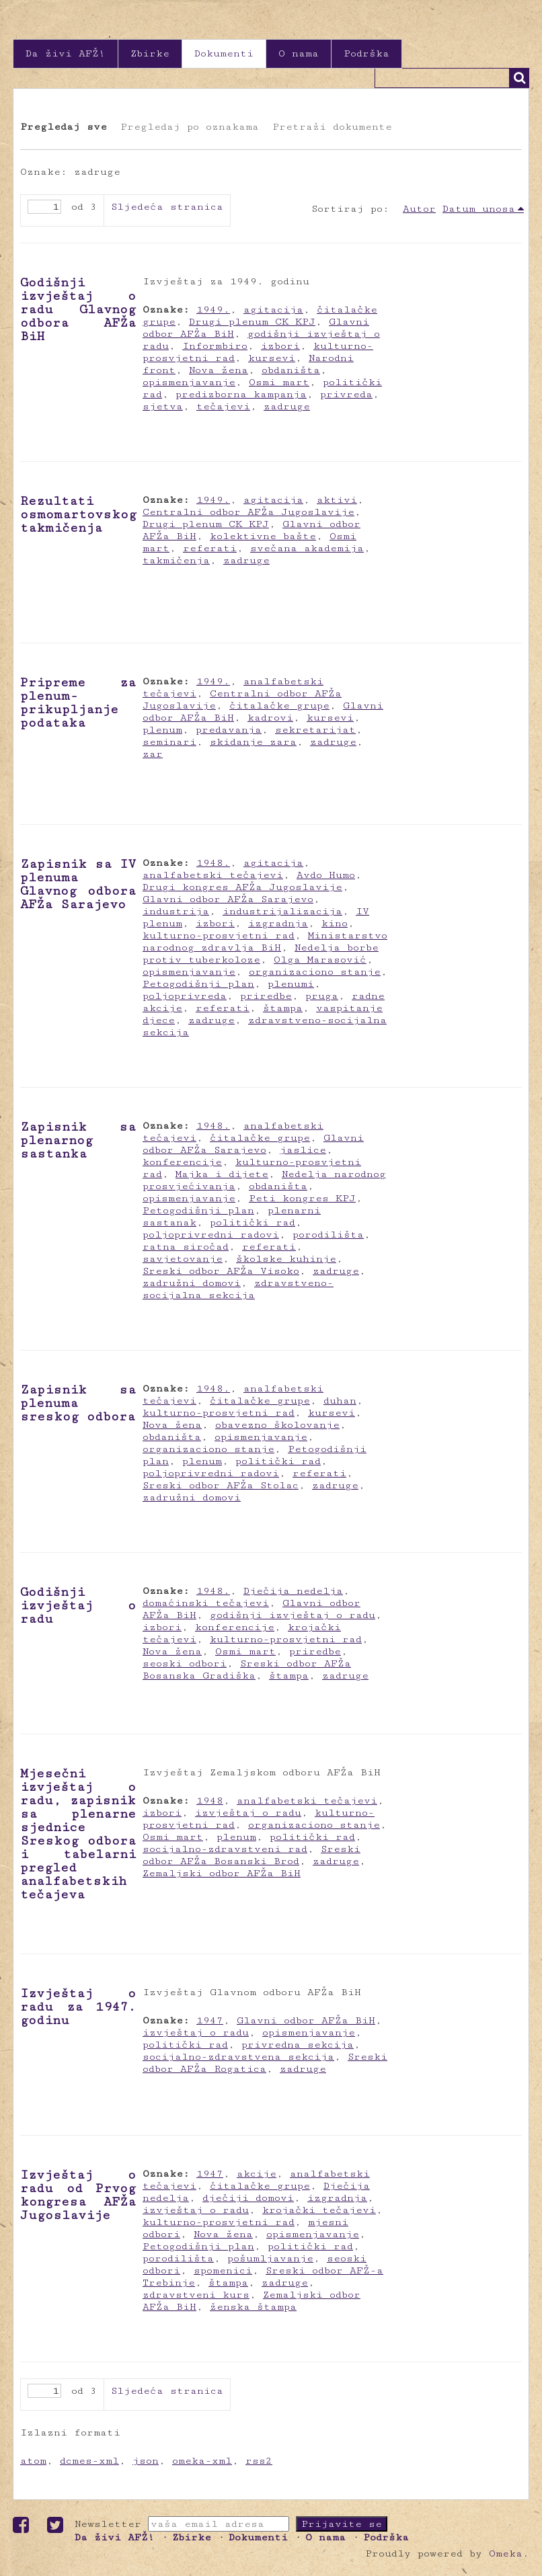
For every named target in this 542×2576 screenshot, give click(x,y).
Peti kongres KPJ (302, 1198)
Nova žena (218, 370)
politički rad (252, 1222)
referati (210, 548)
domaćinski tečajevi (206, 1603)
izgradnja (278, 923)
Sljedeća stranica (167, 206)
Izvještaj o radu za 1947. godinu (78, 2006)
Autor (419, 208)
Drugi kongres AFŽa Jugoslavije (242, 887)
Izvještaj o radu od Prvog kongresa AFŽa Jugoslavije (78, 2194)
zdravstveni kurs (196, 2294)
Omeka (505, 2553)
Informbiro (214, 346)
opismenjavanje (189, 382)
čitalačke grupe (279, 705)
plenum (162, 729)
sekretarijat (315, 729)
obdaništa (291, 370)
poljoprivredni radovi (211, 1234)
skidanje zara (253, 742)
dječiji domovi (248, 2198)
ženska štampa (253, 2306)
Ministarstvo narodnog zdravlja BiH (265, 941)
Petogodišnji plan (198, 984)
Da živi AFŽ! (66, 53)
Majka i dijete (222, 1174)
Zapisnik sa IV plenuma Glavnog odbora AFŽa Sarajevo (78, 884)
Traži (519, 78)
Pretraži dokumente (332, 126)
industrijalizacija (282, 911)
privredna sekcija (297, 2044)
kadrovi (270, 717)
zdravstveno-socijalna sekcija (238, 1289)
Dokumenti (224, 53)
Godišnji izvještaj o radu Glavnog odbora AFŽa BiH (78, 309)
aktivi (337, 500)
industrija (176, 911)
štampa (283, 1008)
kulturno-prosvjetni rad (219, 935)
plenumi (291, 984)
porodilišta (328, 1234)
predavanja (229, 729)
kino (334, 923)
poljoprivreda (185, 996)
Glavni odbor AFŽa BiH (306, 2020)
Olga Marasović (320, 959)
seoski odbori (185, 1663)
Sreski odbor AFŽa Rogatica (265, 2063)
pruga (321, 996)
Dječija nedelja (293, 1591)
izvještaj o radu (248, 1812)
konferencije (182, 1162)
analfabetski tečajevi (213, 875)
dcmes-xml (89, 2460)
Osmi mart (279, 382)
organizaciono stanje (315, 971)
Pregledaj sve (63, 126)
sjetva (163, 406)
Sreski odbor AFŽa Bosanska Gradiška (247, 1669)
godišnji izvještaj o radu (292, 1615)
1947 (209, 2020)
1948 (209, 1800)
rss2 (258, 2460)
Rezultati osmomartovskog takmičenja (78, 514)
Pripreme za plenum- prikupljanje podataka (78, 702)
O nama (298, 53)
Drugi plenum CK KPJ (252, 321)
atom (33, 2460)
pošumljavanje (270, 2258)
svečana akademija (307, 548)
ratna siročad (186, 1246)
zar (153, 754)
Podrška (366, 53)
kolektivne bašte (263, 536)
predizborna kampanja (241, 394)
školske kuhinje (286, 1258)
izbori (280, 346)
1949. (213, 309)
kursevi (271, 358)
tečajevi (223, 406)
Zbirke (149, 53)
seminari (169, 742)
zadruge (287, 406)
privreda (346, 394)
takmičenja (176, 560)
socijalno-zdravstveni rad (225, 1849)
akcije (256, 2173)
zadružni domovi (192, 1283)
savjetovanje (183, 1258)
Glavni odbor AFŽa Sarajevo (228, 899)
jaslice (303, 1150)
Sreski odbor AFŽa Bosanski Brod (251, 1855)
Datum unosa (478, 208)
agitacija (273, 309)
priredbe (266, 996)
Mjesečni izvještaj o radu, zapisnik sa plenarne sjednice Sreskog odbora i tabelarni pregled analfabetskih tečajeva (78, 1834)
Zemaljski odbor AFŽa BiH (222, 1873)
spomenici (223, 2270)
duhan (339, 1400)
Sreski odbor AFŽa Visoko (221, 1271)
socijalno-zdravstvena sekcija (238, 2056)
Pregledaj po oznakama (189, 126)
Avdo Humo (326, 875)
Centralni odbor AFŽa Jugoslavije (248, 512)
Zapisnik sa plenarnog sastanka (78, 1140)
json (145, 2460)
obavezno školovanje (277, 1425)
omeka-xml (202, 2460)
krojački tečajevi (319, 2210)
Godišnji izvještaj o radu (78, 1605)
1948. (213, 863)
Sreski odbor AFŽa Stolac (221, 1485)
